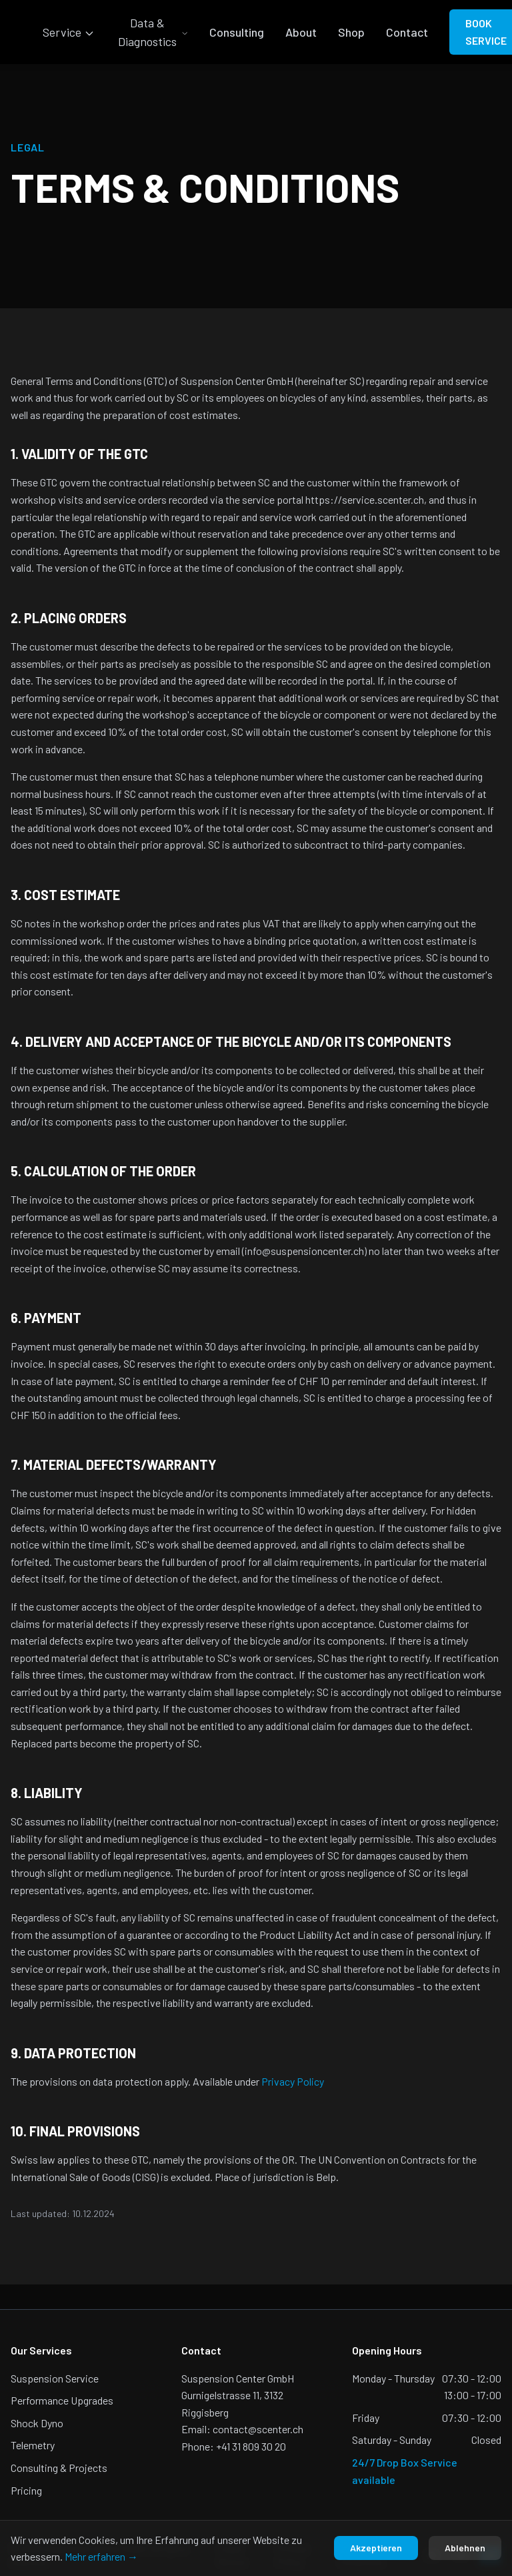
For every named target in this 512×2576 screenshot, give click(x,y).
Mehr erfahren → (101, 2556)
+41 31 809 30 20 (251, 2446)
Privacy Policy (292, 2081)
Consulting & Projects (59, 2467)
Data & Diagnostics (153, 32)
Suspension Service (55, 2378)
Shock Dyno (37, 2423)
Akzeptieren (376, 2547)
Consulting (236, 32)
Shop (351, 32)
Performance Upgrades (62, 2400)
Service (69, 32)
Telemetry (33, 2445)
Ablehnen (465, 2547)
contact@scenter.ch (258, 2429)
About (301, 32)
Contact (407, 32)
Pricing (26, 2490)
